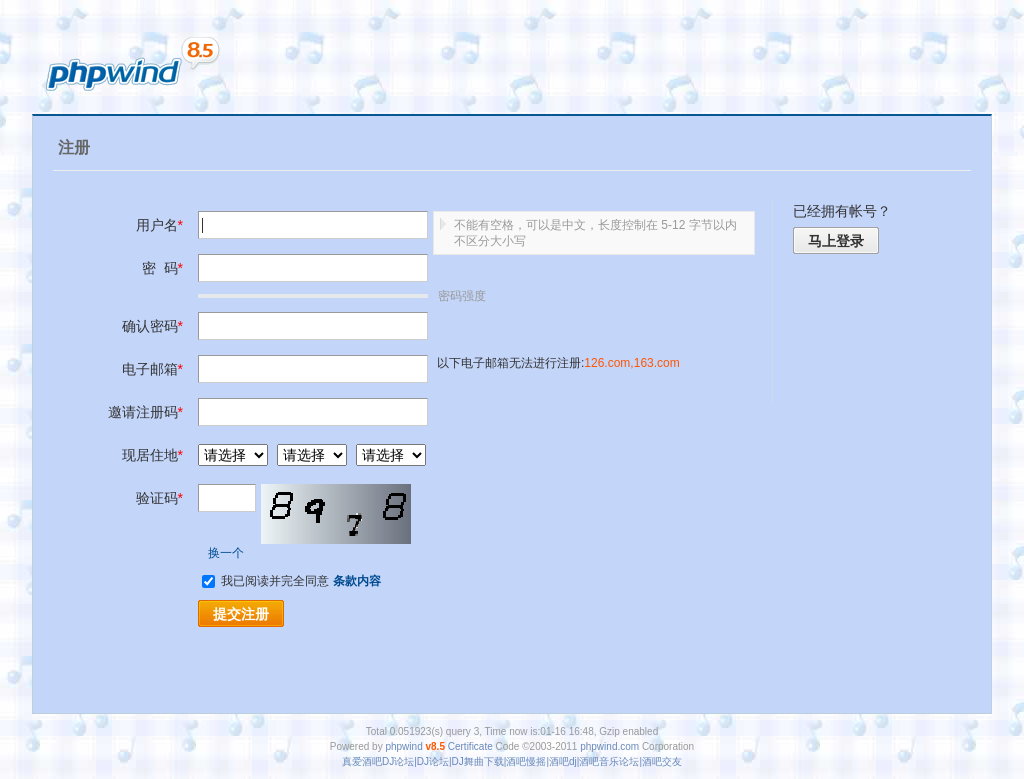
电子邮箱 (152, 369)
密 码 (162, 268)
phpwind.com (609, 746)
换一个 (226, 553)
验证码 (159, 498)
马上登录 (836, 241)
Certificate (470, 746)
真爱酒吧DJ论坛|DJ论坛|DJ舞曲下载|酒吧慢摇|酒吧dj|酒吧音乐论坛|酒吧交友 (512, 761)
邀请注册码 (145, 412)
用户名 (159, 225)
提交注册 (241, 614)
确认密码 (152, 326)
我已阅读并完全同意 (267, 581)
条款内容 (357, 581)
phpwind (403, 746)
